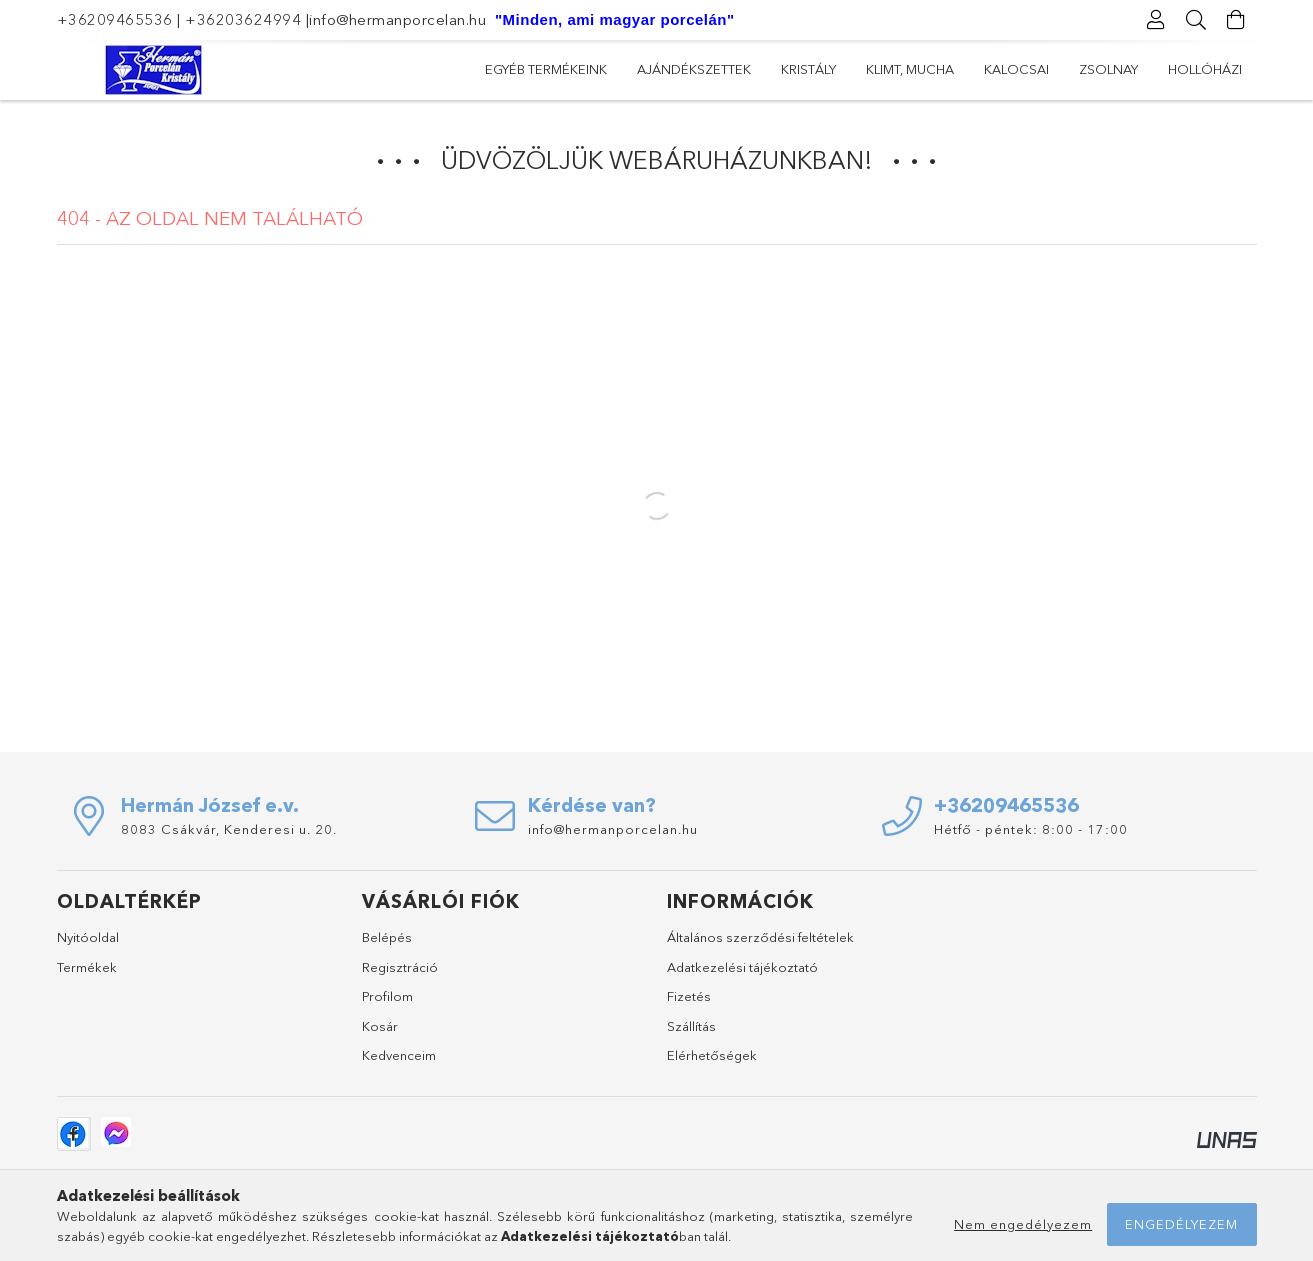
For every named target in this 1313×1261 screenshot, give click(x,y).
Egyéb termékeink (1181, 69)
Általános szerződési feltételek (760, 937)
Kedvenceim (399, 1055)
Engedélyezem (1181, 1224)
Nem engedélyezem (1023, 1224)
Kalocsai (710, 69)
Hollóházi (522, 69)
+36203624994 (243, 19)
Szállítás (691, 1026)
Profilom (387, 996)
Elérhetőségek (712, 1055)
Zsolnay (618, 69)
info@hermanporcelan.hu (397, 19)
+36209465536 (115, 19)
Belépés (387, 937)
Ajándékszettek (1033, 69)
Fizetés (689, 996)
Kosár (380, 1026)
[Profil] (1157, 20)
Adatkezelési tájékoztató (742, 967)
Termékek (87, 967)
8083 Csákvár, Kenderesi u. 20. (229, 829)
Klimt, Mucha (817, 69)
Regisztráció (400, 967)
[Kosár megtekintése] (1237, 20)
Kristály (918, 69)
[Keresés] (1197, 20)
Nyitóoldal (88, 937)
